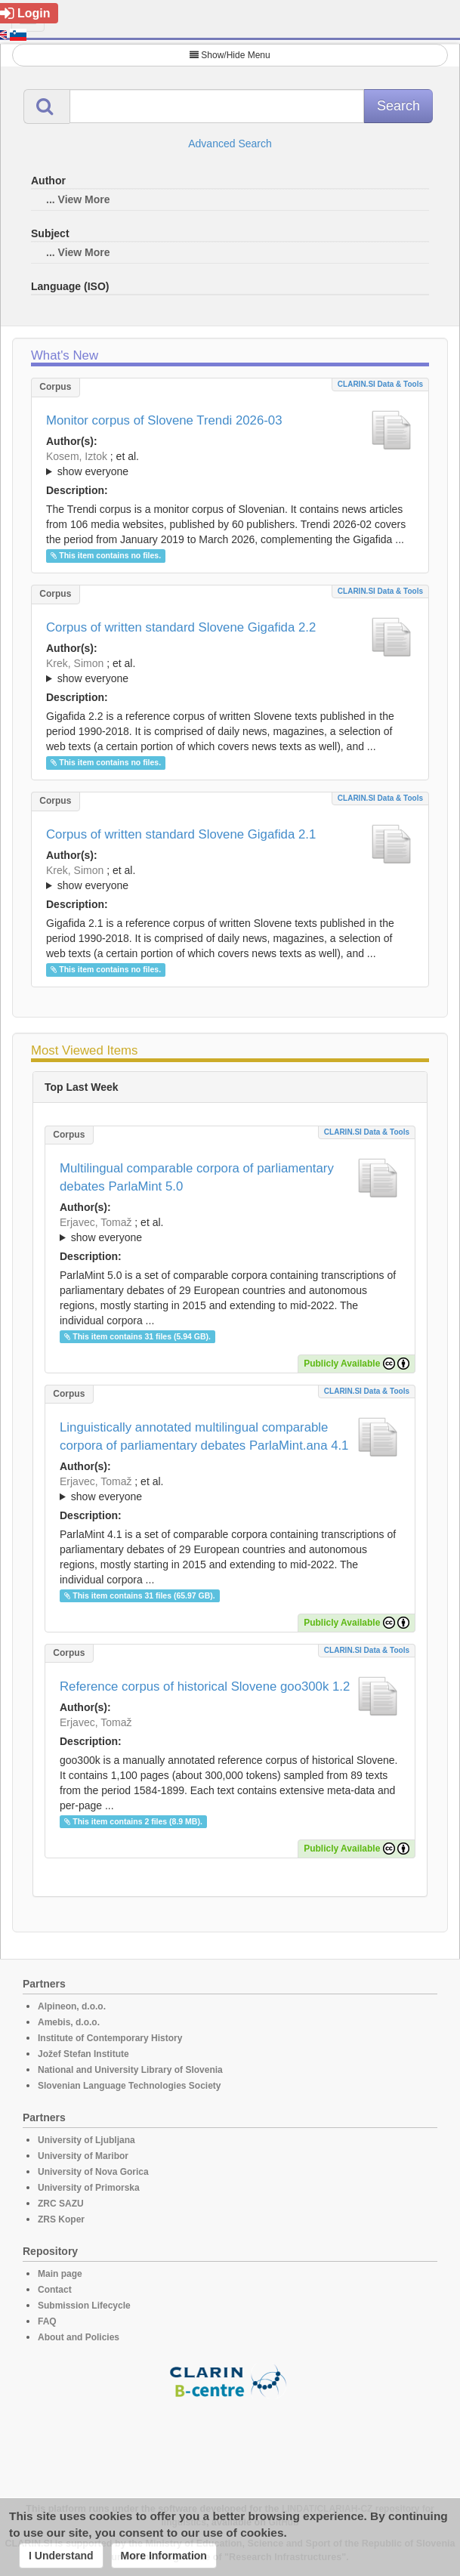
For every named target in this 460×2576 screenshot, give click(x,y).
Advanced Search (230, 143)
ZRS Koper (61, 2219)
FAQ (47, 2321)
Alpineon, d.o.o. (72, 2006)
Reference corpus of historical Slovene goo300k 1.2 (205, 1686)
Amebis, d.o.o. (69, 2022)
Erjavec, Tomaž (95, 1222)
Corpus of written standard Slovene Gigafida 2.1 (181, 834)
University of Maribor (83, 2156)
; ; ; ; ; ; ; (230, 464)
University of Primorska (89, 2187)
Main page (60, 2274)
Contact (55, 2289)
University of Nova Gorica (93, 2172)
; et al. (230, 464)
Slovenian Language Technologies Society (129, 2085)
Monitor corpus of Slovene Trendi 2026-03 (164, 420)
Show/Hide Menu (230, 55)
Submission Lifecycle (84, 2305)
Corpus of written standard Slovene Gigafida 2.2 (181, 627)
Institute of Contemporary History (110, 2038)
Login (25, 13)
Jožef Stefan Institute (83, 2054)
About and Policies (78, 2337)
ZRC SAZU (61, 2203)
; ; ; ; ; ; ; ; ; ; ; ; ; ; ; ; (230, 878)
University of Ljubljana (86, 2140)
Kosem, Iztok (76, 456)
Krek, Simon (74, 663)
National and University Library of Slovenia (130, 2070)
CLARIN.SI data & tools (380, 384)
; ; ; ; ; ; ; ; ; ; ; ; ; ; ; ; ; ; (230, 671)
